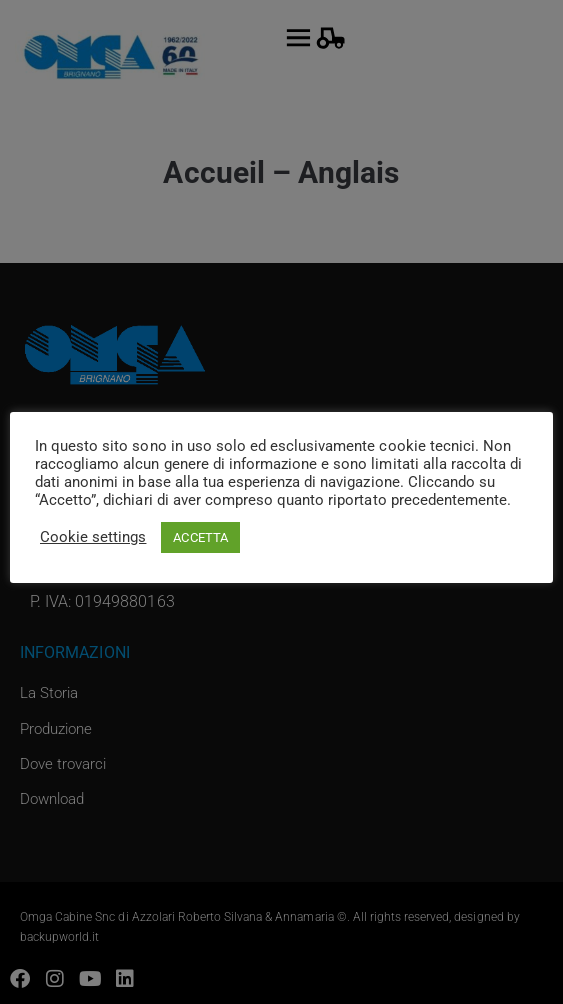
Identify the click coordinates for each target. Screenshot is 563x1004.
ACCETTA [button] (200, 537)
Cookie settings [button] (93, 537)
